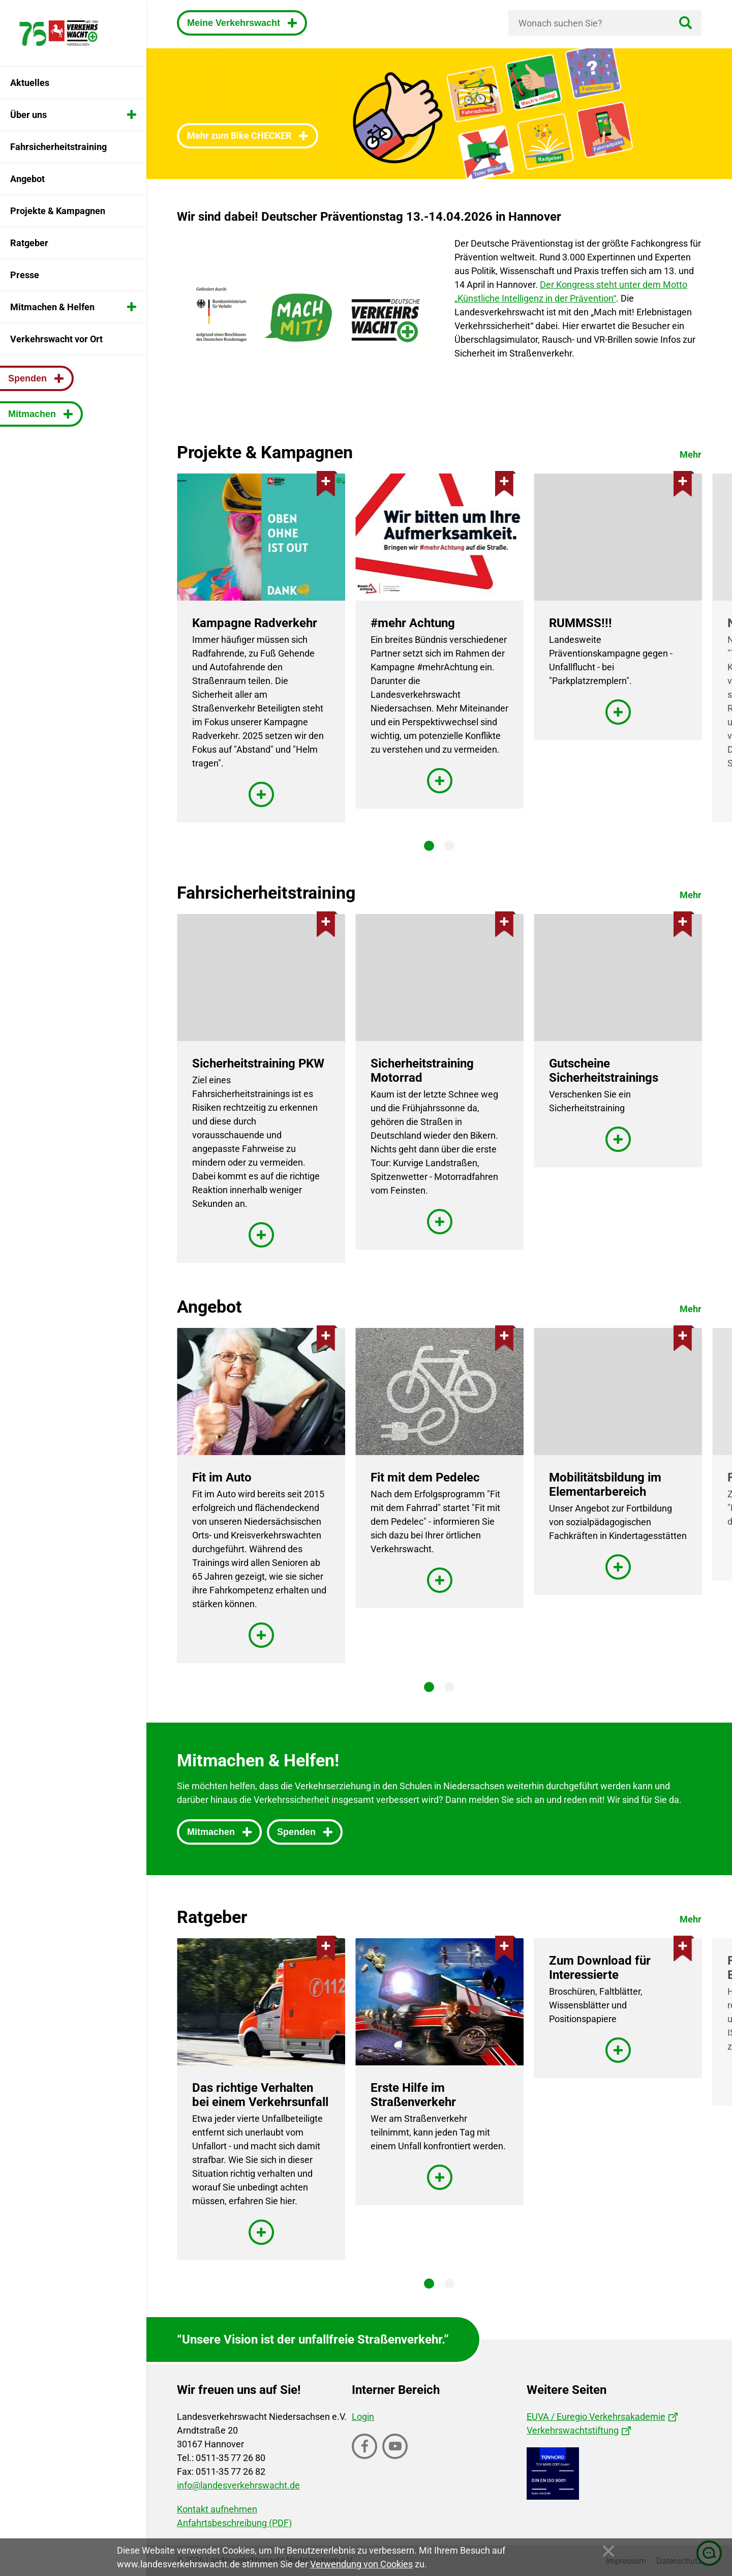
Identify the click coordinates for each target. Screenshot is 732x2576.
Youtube (396, 2458)
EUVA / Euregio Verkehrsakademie (596, 2416)
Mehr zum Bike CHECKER (240, 135)
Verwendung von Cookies (361, 2564)
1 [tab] (429, 846)
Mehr (691, 454)
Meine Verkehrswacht (235, 23)
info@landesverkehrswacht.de (238, 2485)
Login (363, 2416)
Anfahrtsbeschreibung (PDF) (234, 2523)
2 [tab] (449, 846)
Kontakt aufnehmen (217, 2509)
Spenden (297, 1832)
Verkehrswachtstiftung (573, 2430)
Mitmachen (212, 1832)
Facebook (365, 2458)
